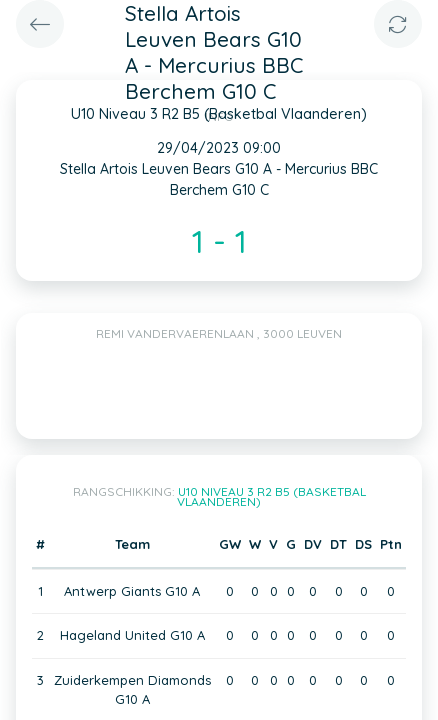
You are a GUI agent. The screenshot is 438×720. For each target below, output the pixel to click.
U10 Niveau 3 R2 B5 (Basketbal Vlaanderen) (271, 496)
